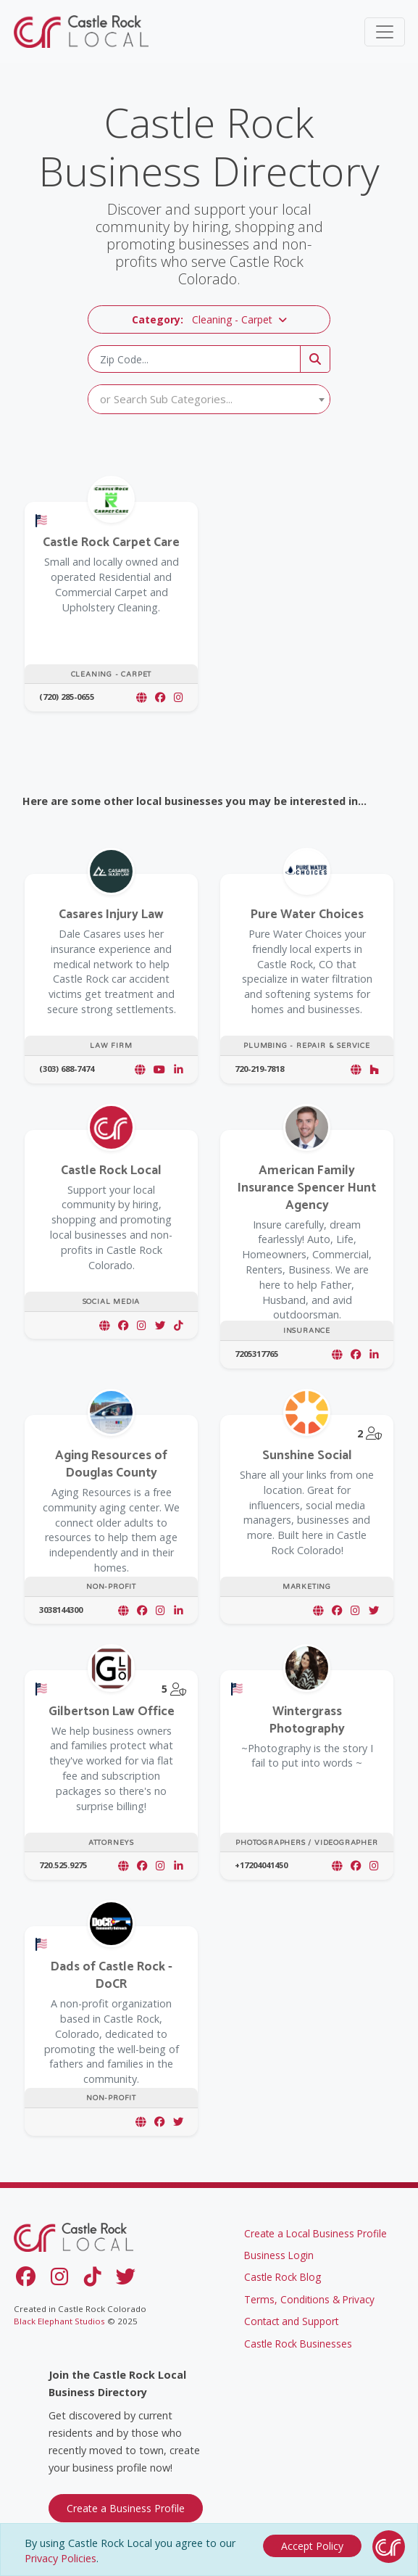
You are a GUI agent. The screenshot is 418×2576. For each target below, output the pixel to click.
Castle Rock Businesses (298, 2345)
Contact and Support (291, 2323)
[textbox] (209, 399)
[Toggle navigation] (384, 31)
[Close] (312, 2543)
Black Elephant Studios (59, 2323)
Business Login (279, 2257)
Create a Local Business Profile (315, 2235)
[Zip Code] (194, 359)
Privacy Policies (60, 2558)
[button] (209, 319)
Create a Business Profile (126, 2510)
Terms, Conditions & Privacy (309, 2301)
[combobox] (209, 399)
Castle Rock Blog (282, 2279)
